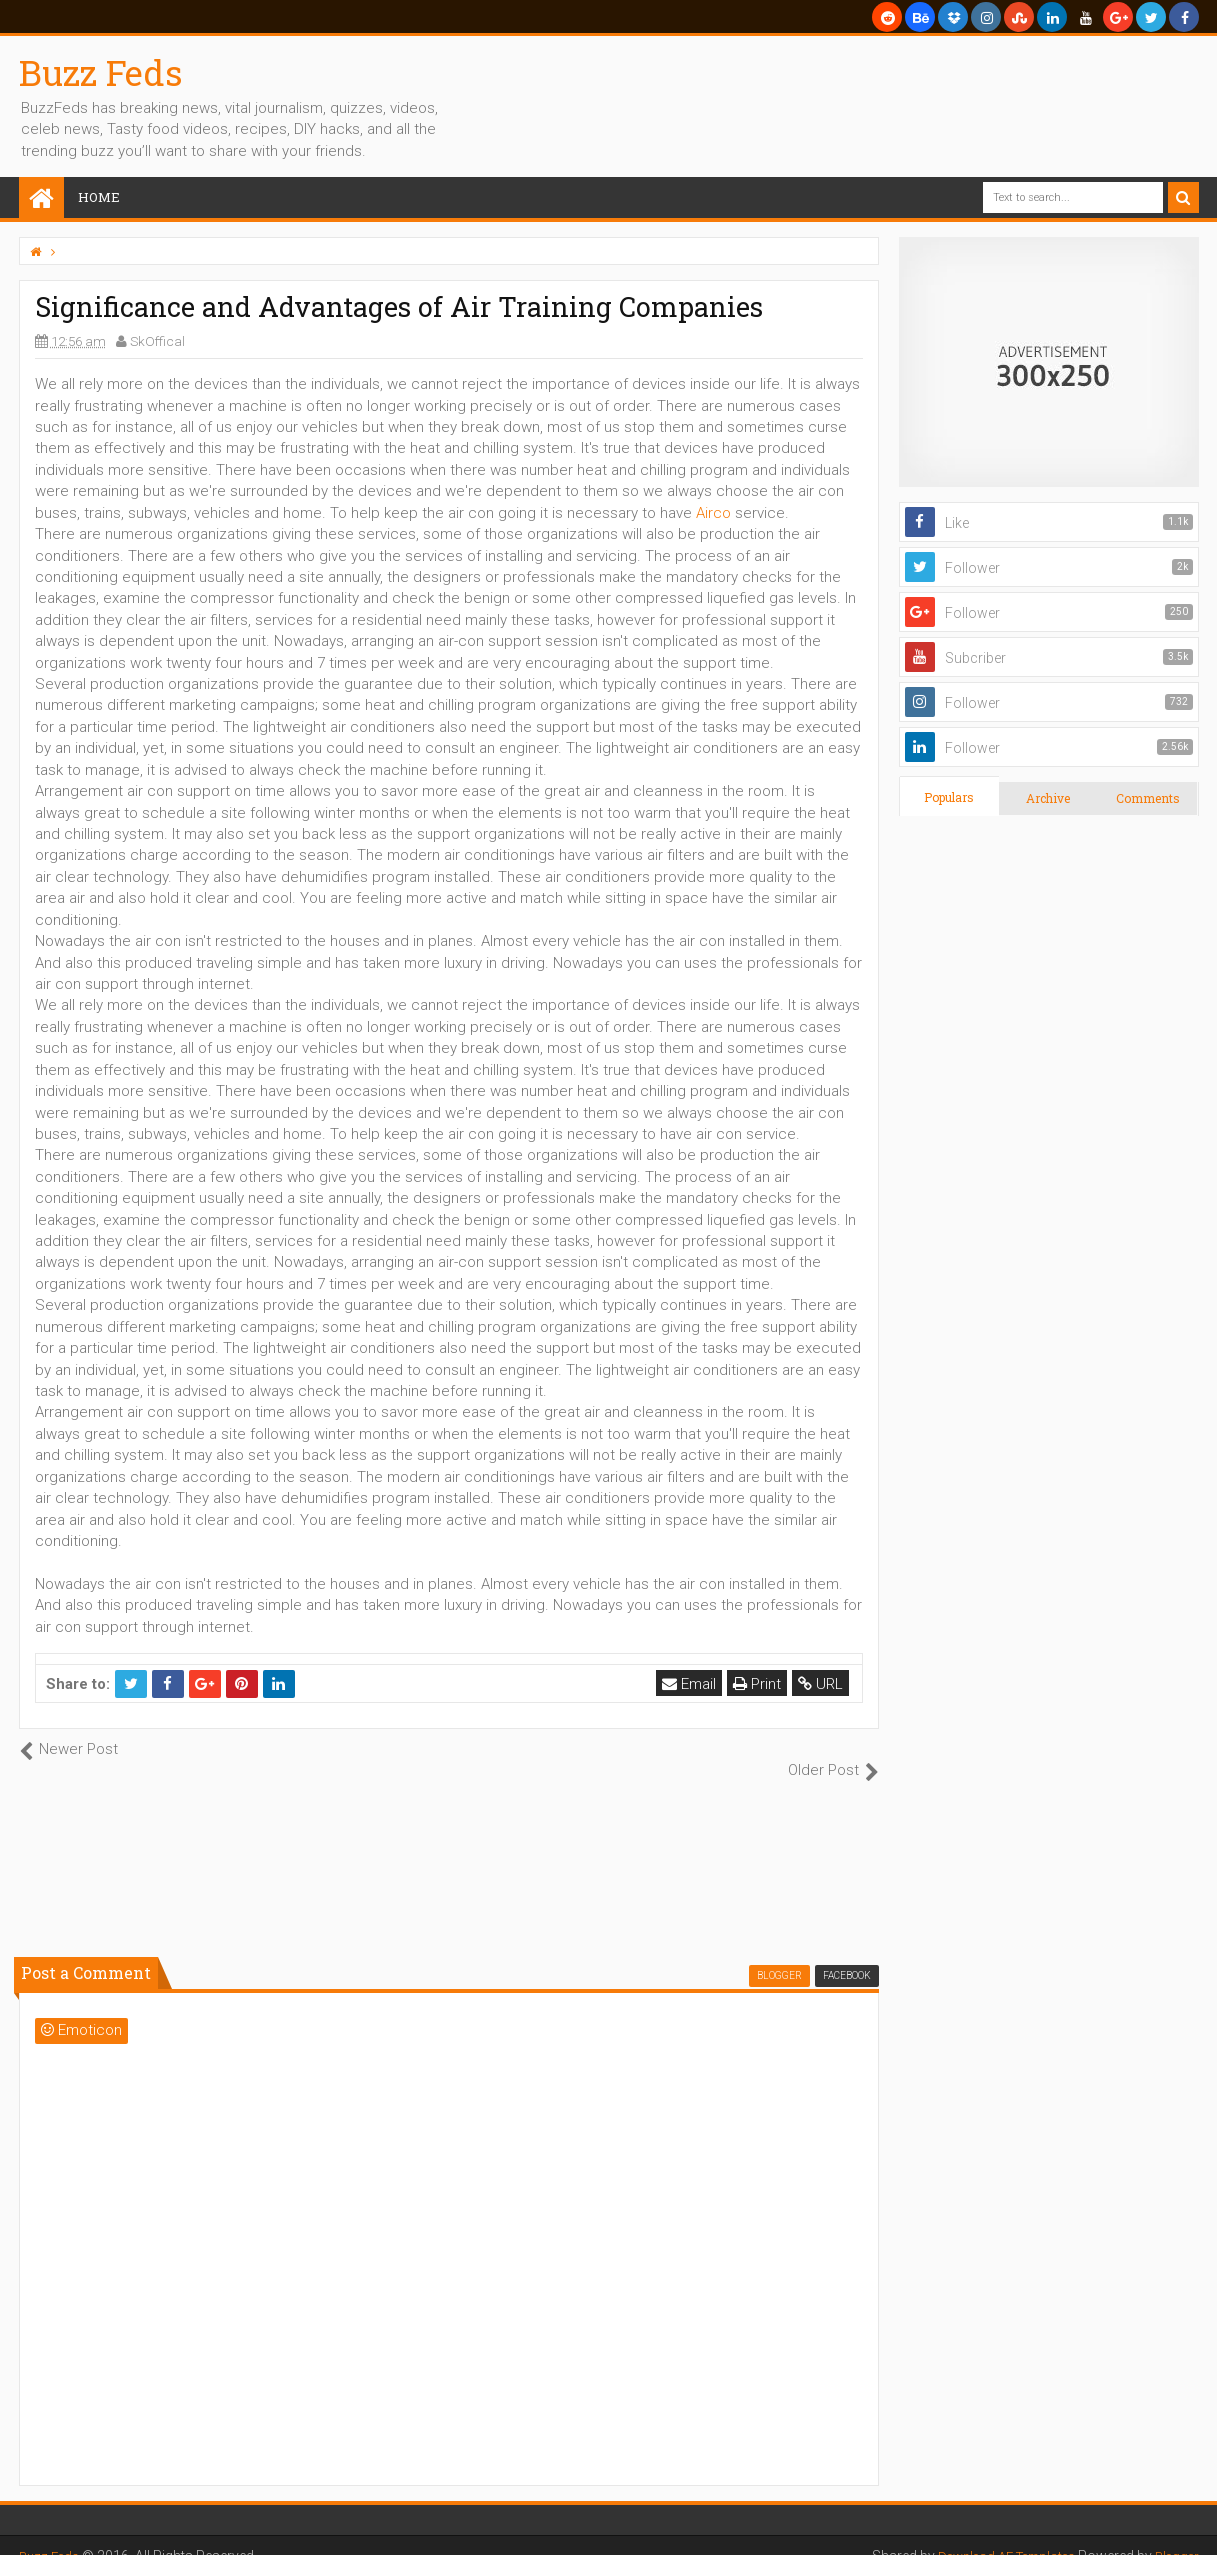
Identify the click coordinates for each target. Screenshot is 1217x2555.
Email (692, 1684)
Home (99, 197)
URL (823, 1684)
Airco (713, 513)
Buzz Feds (101, 72)
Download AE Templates (993, 2535)
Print (760, 1684)
